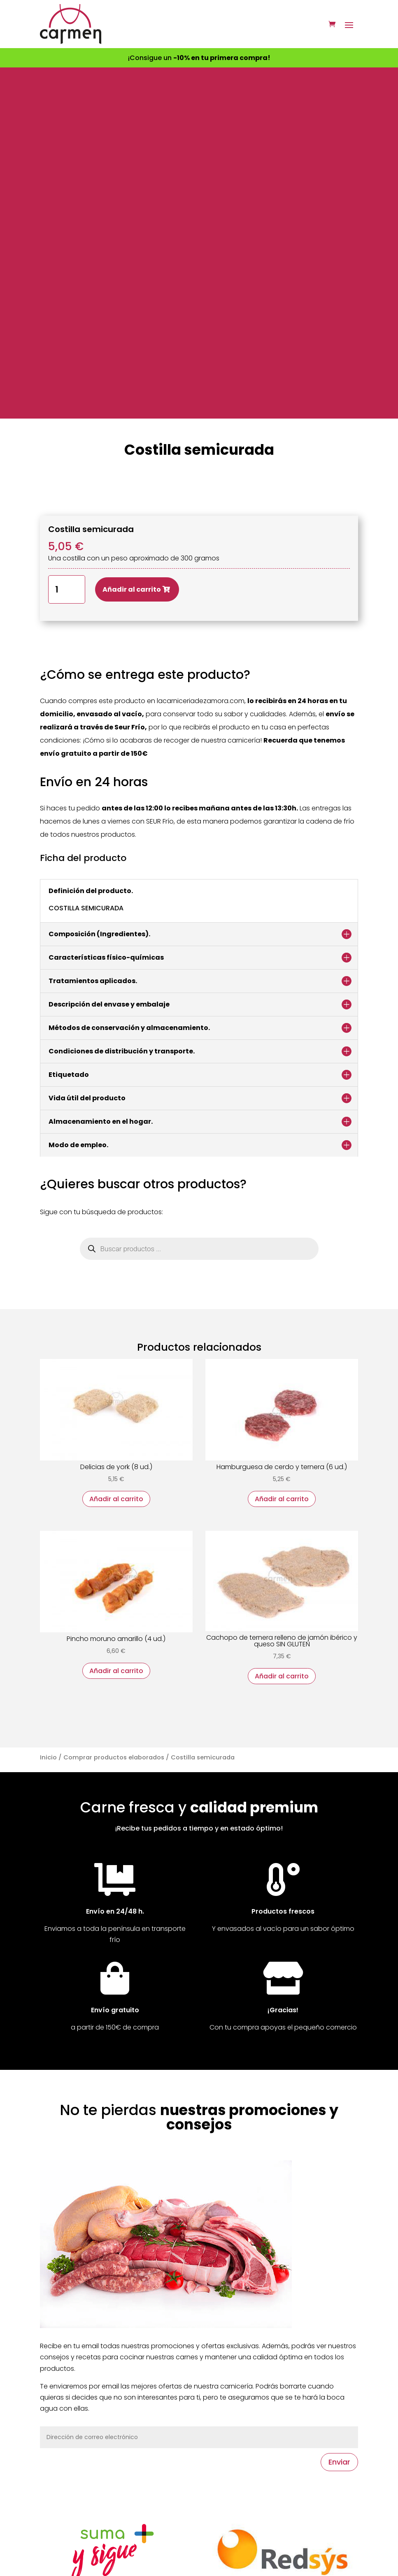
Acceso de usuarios (239, 2536)
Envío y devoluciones (242, 2520)
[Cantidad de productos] (66, 238)
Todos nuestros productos (251, 2487)
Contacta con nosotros (78, 2477)
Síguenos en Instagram (77, 2510)
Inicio (48, 1406)
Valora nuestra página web (84, 2543)
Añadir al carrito (133, 238)
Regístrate (224, 2552)
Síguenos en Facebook (77, 2493)
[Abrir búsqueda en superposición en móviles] (199, 897)
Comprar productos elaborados (113, 1406)
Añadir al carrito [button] (116, 1148)
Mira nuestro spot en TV (78, 2526)
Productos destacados (245, 2470)
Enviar (339, 2111)
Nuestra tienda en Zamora (82, 2460)
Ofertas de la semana (243, 2454)
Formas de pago (234, 2503)
